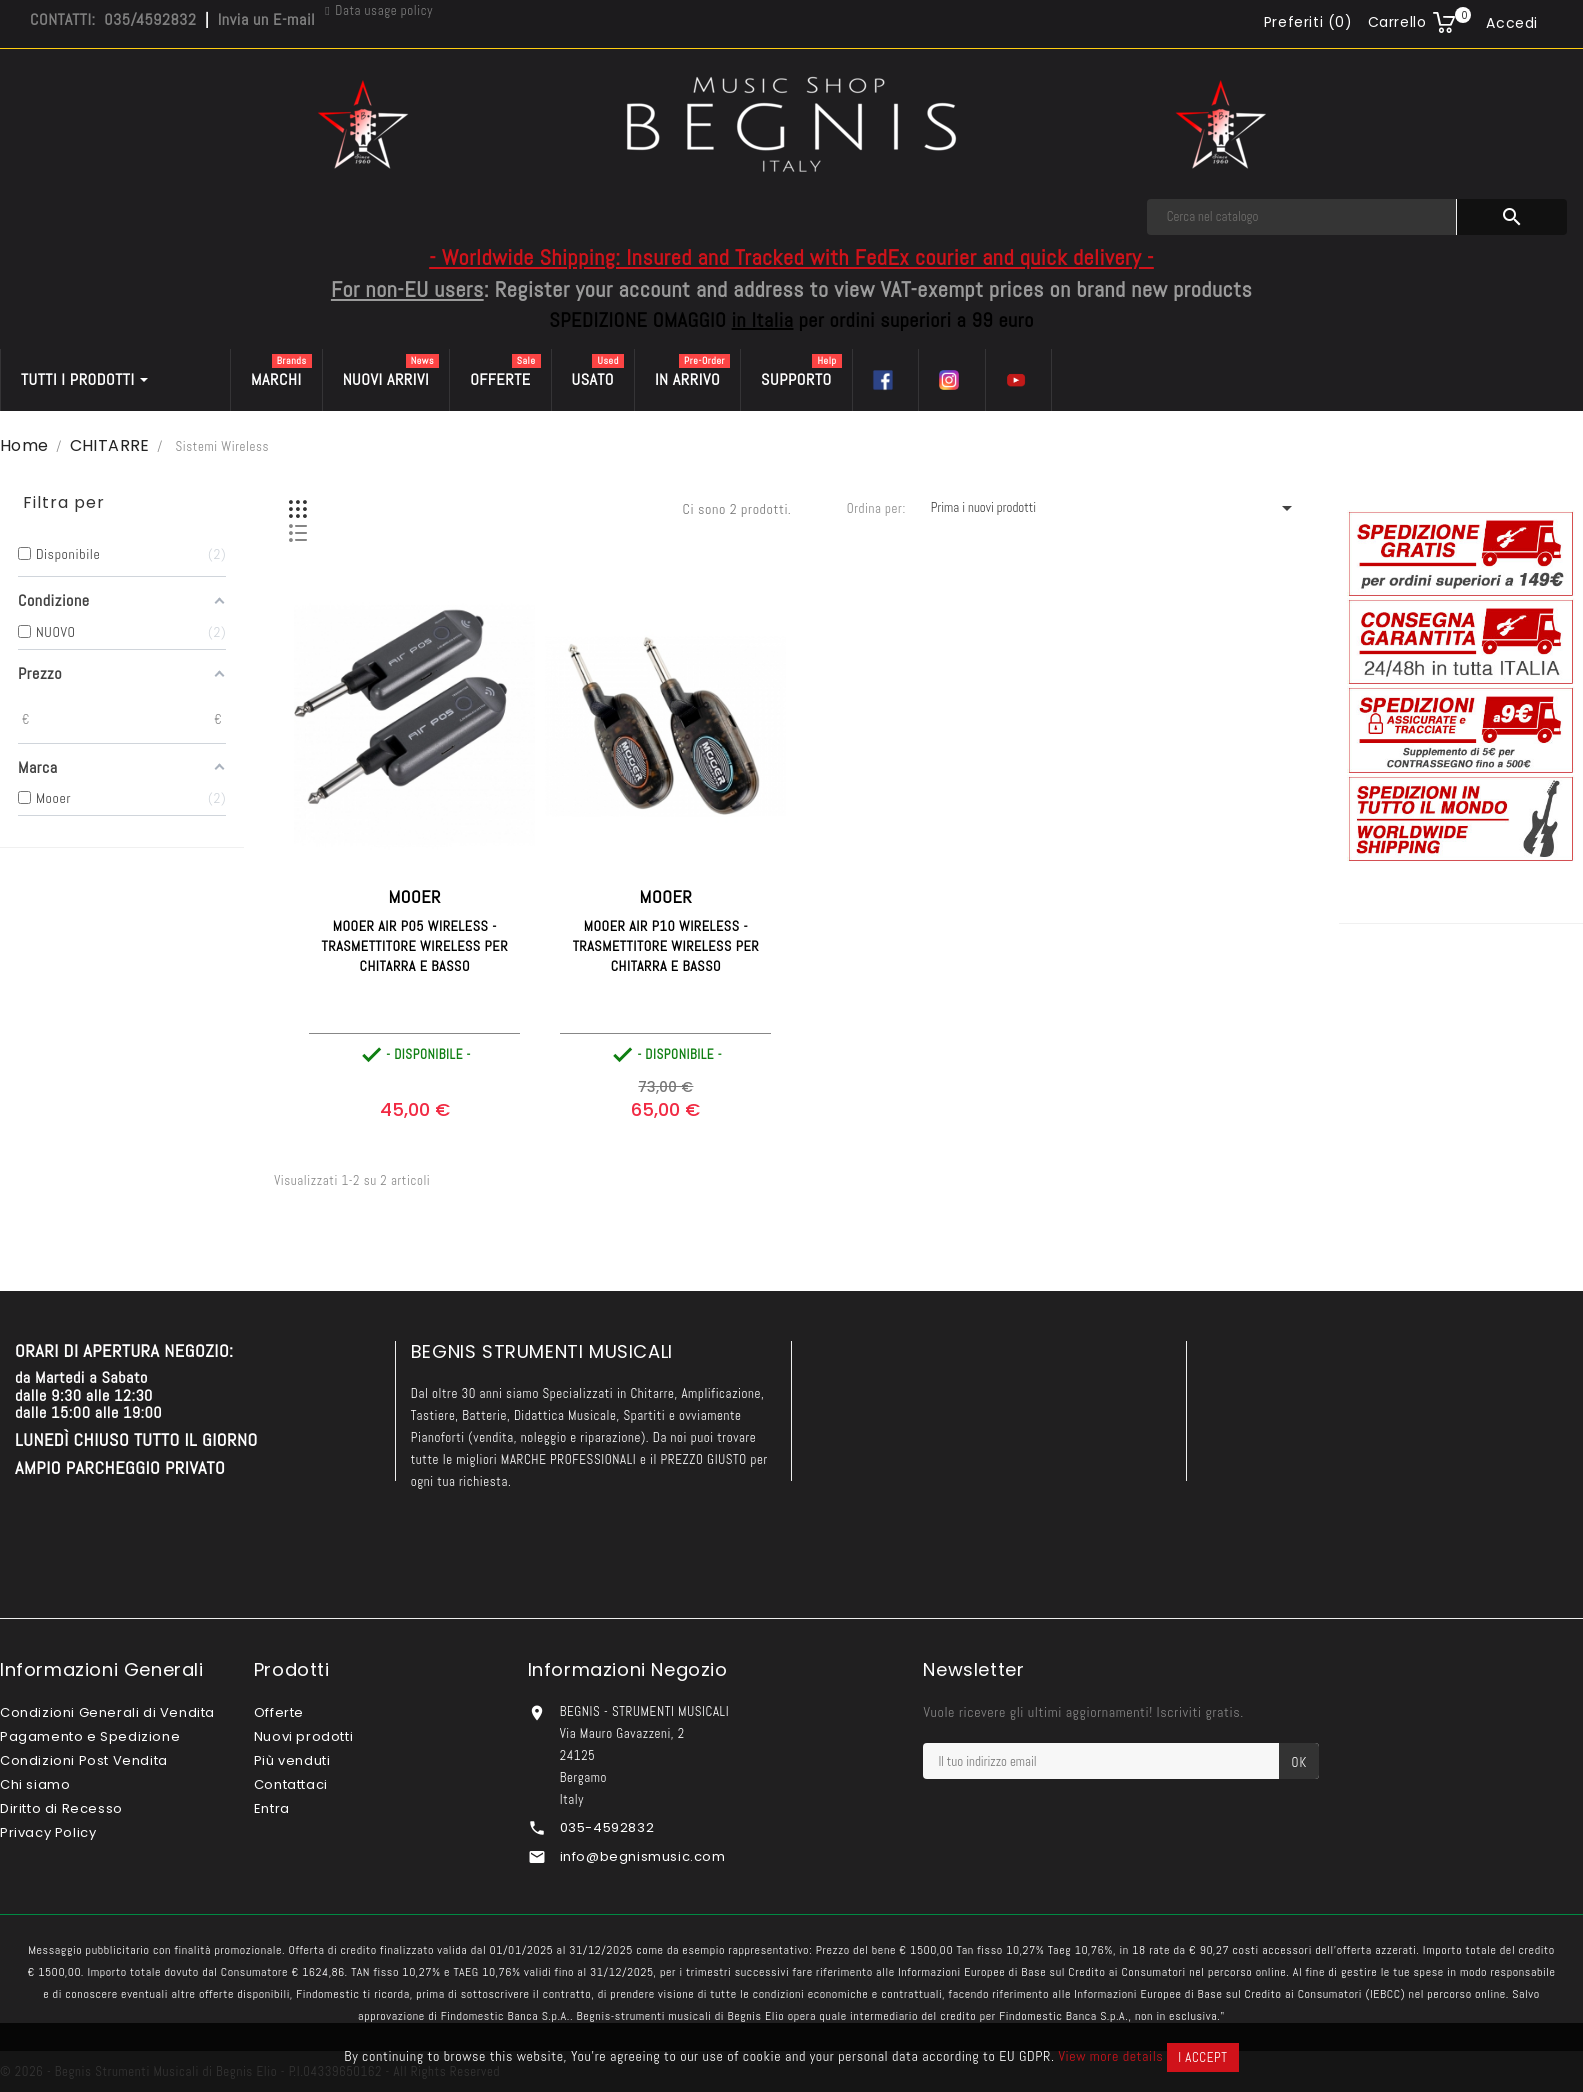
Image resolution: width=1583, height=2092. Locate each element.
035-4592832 (607, 1827)
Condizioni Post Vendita (84, 1760)
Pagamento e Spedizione (90, 1736)
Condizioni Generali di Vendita (107, 1712)
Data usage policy (384, 10)
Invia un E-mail (266, 19)
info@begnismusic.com (643, 1856)
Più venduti (292, 1760)
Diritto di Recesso (61, 1808)
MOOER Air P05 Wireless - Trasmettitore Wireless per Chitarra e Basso (415, 946)
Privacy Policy (48, 1832)
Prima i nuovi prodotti (1115, 508)
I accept (1202, 2057)
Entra (272, 1808)
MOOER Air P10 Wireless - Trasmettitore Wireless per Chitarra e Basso (666, 946)
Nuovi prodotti (303, 1736)
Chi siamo (35, 1784)
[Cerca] (1302, 217)
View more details (1110, 2056)
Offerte (279, 1712)
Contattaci (291, 1784)
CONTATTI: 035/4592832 (113, 19)
